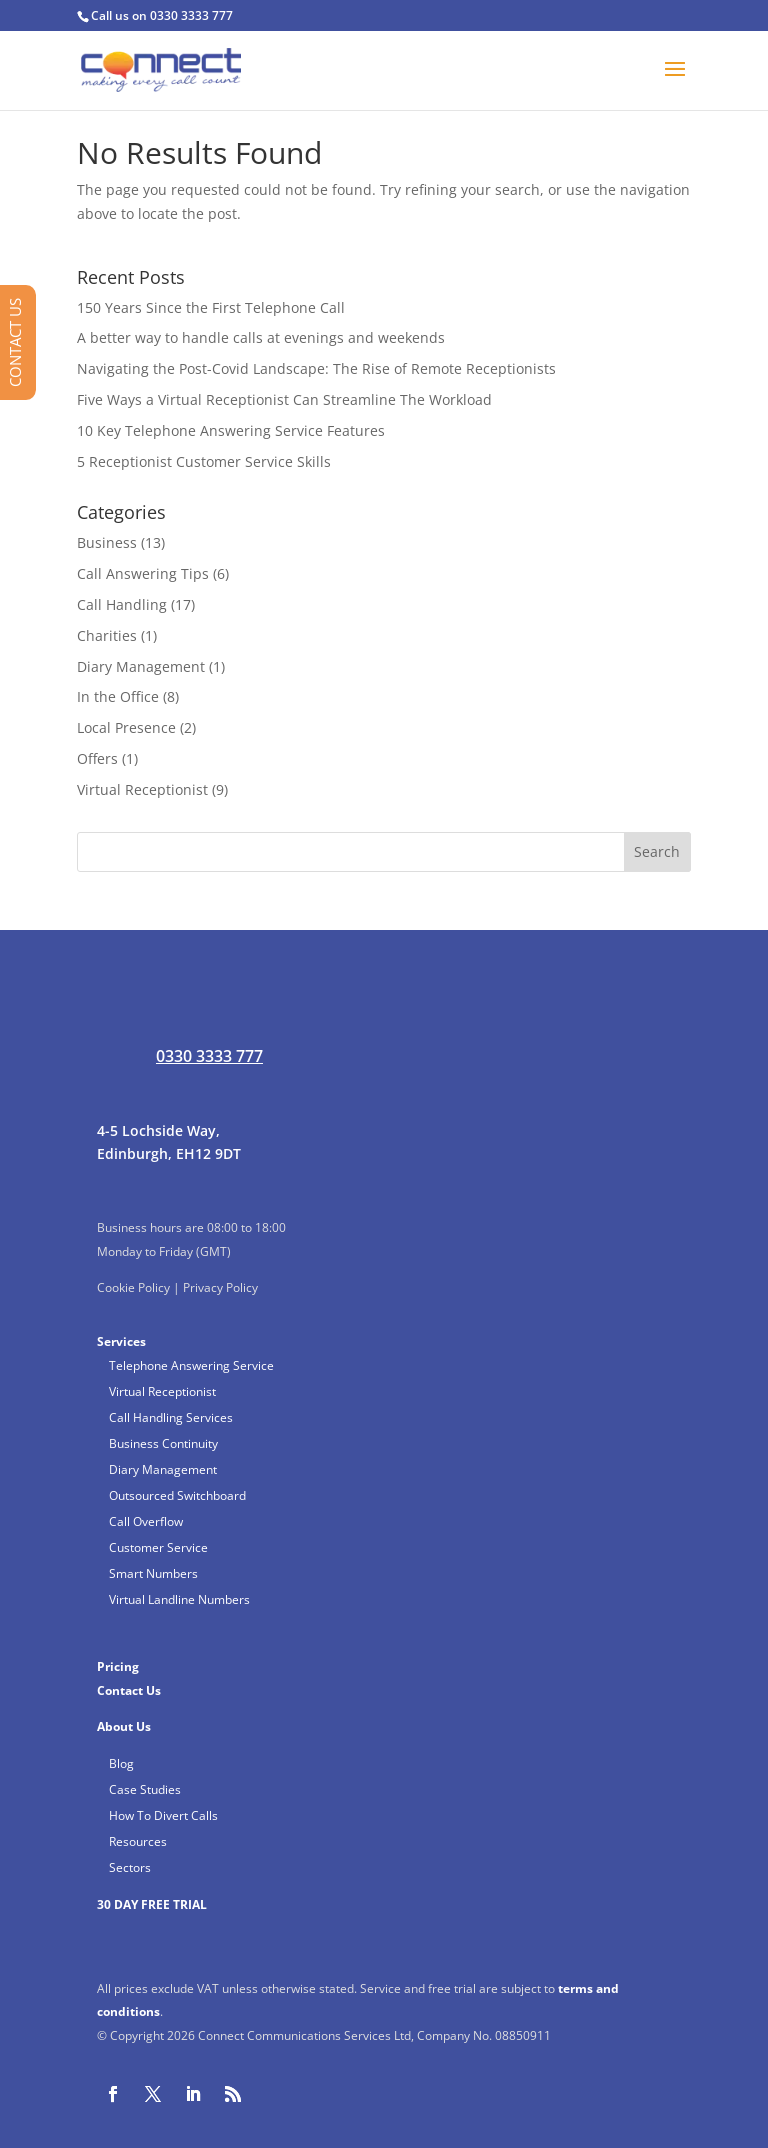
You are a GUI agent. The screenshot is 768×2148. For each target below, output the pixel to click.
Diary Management (141, 666)
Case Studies (145, 1789)
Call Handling (122, 604)
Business (107, 542)
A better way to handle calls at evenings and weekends (261, 337)
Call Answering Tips (143, 573)
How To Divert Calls (163, 1815)
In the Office (118, 696)
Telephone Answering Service (191, 1365)
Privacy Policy (220, 1287)
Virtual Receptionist (142, 789)
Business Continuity (163, 1443)
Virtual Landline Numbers (179, 1599)
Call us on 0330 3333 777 (162, 15)
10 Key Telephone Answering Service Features (231, 430)
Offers (97, 758)
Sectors (130, 1867)
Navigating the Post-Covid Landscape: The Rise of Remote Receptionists (316, 368)
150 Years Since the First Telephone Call (211, 307)
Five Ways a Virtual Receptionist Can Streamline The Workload (284, 399)
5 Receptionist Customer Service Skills (204, 461)
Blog (121, 1763)
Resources (138, 1841)
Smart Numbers (153, 1573)
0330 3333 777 (209, 1056)
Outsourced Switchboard (177, 1495)
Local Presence (126, 727)
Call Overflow (146, 1521)
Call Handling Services (171, 1417)
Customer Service (158, 1547)
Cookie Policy (133, 1287)
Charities (107, 635)
